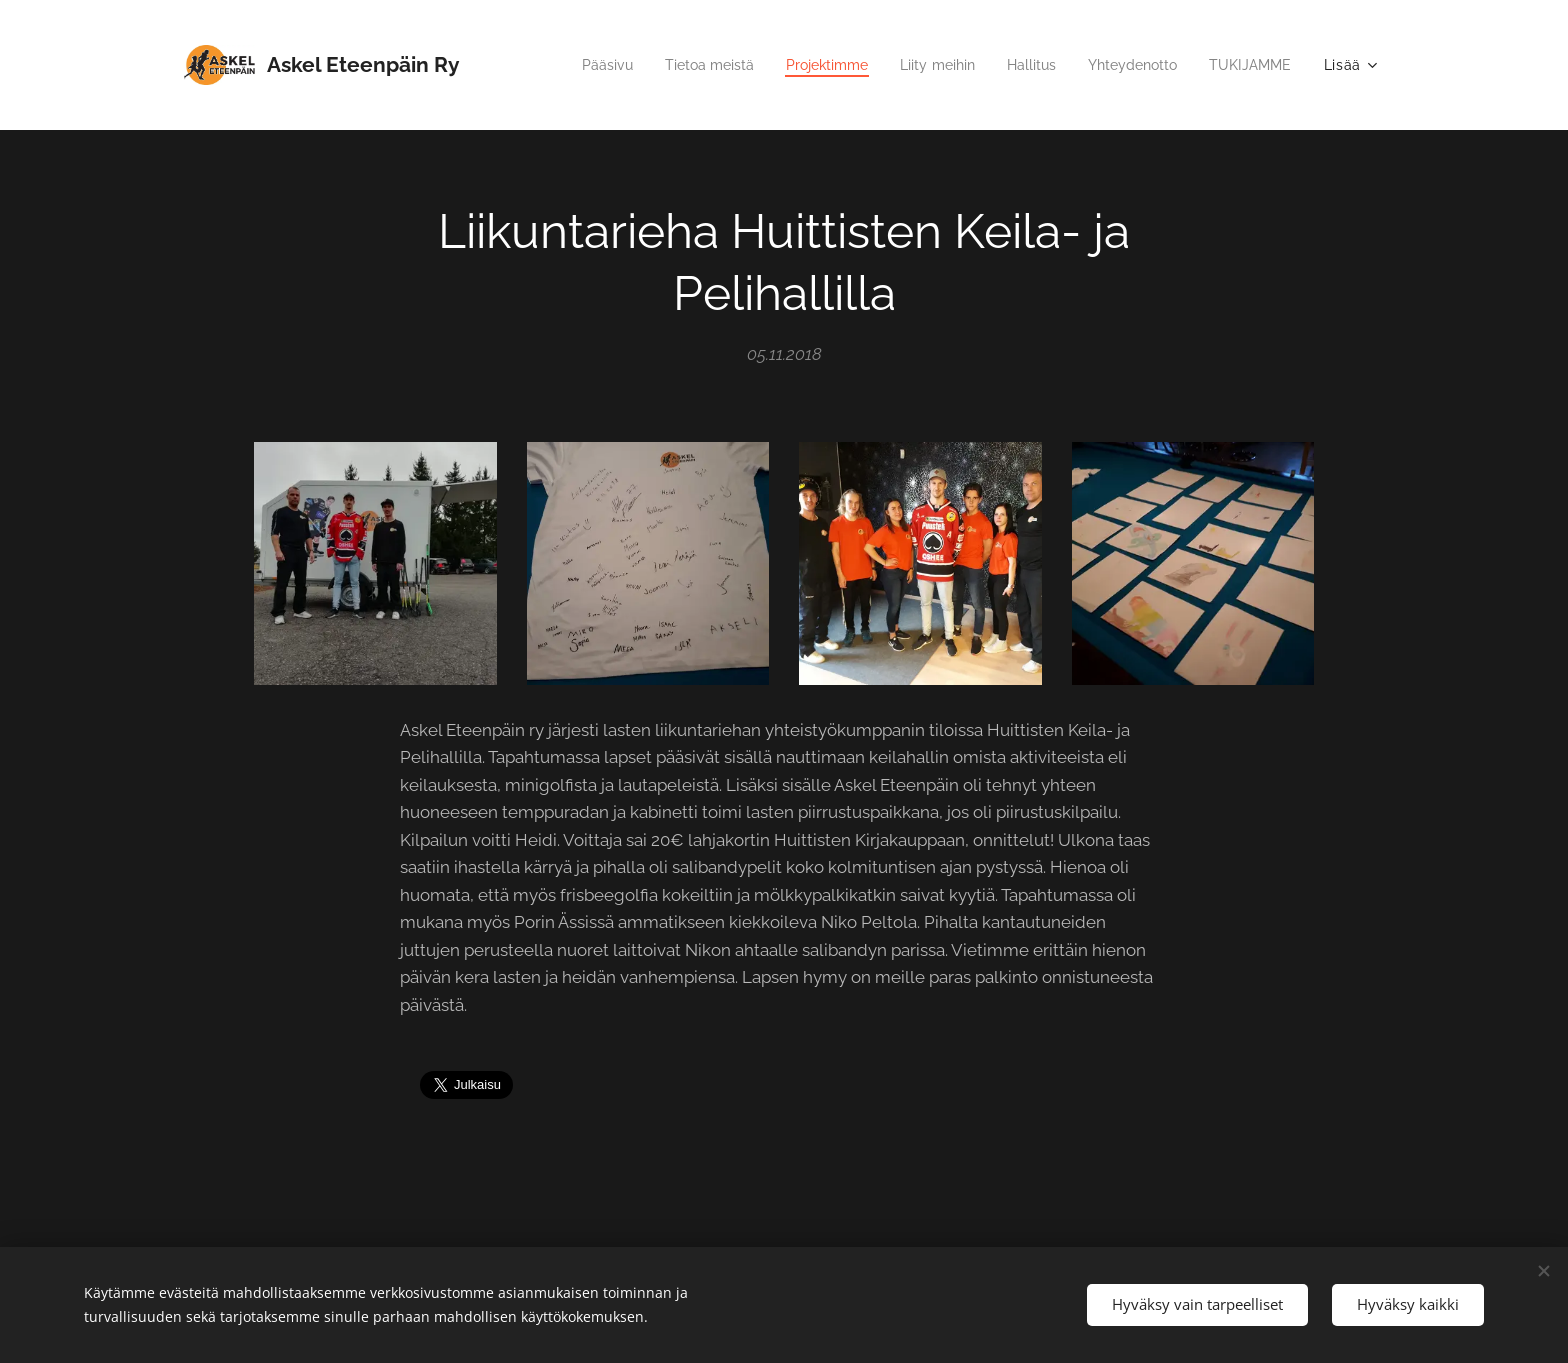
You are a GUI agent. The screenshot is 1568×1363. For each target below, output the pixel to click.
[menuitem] (566, 65)
